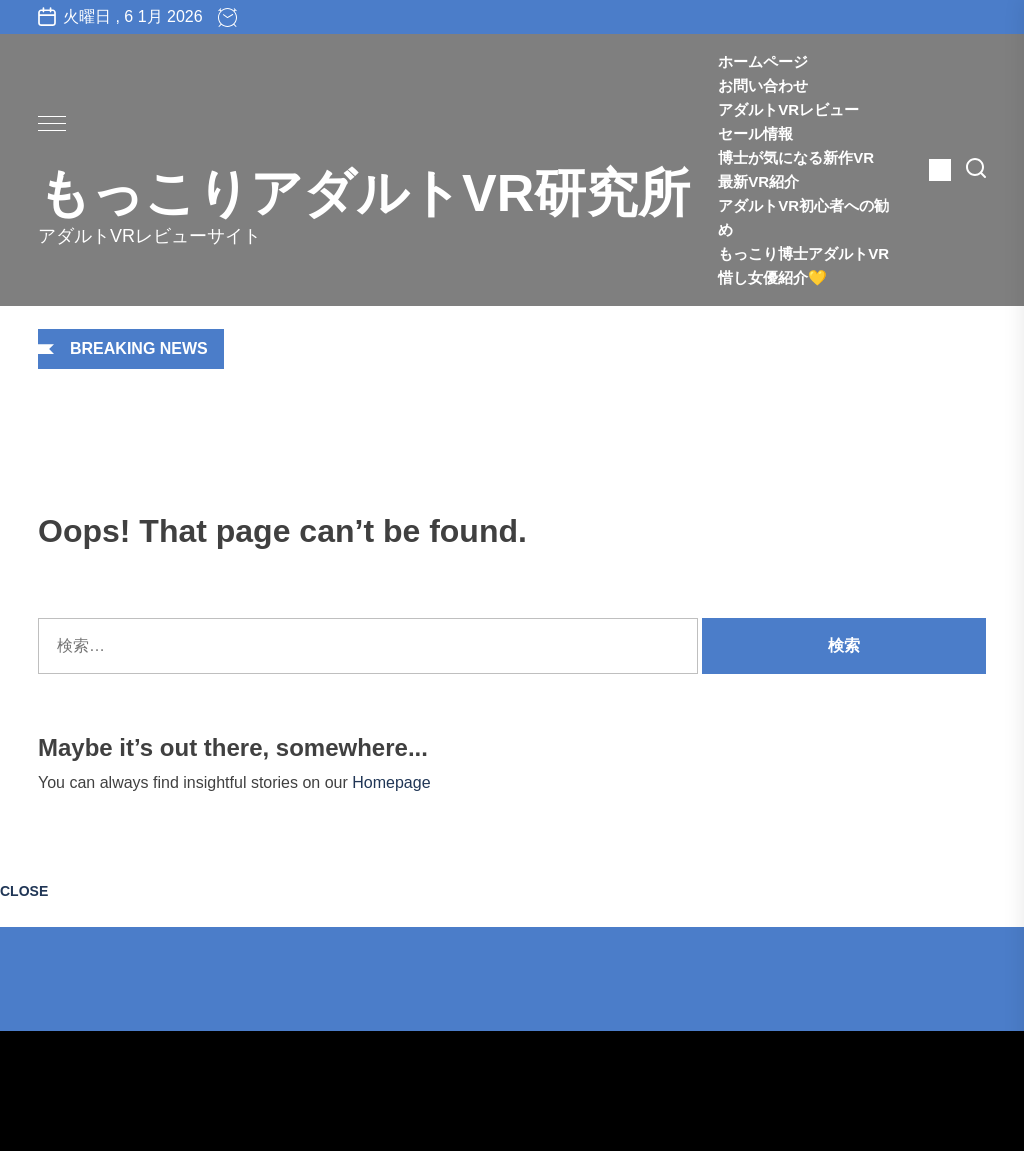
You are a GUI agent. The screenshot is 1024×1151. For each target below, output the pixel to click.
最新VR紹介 (773, 181)
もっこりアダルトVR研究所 (364, 193)
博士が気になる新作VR (796, 157)
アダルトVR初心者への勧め (803, 217)
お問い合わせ (763, 85)
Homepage (391, 782)
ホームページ (763, 61)
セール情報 (755, 133)
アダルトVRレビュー (788, 109)
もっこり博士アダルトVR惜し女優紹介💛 (803, 265)
